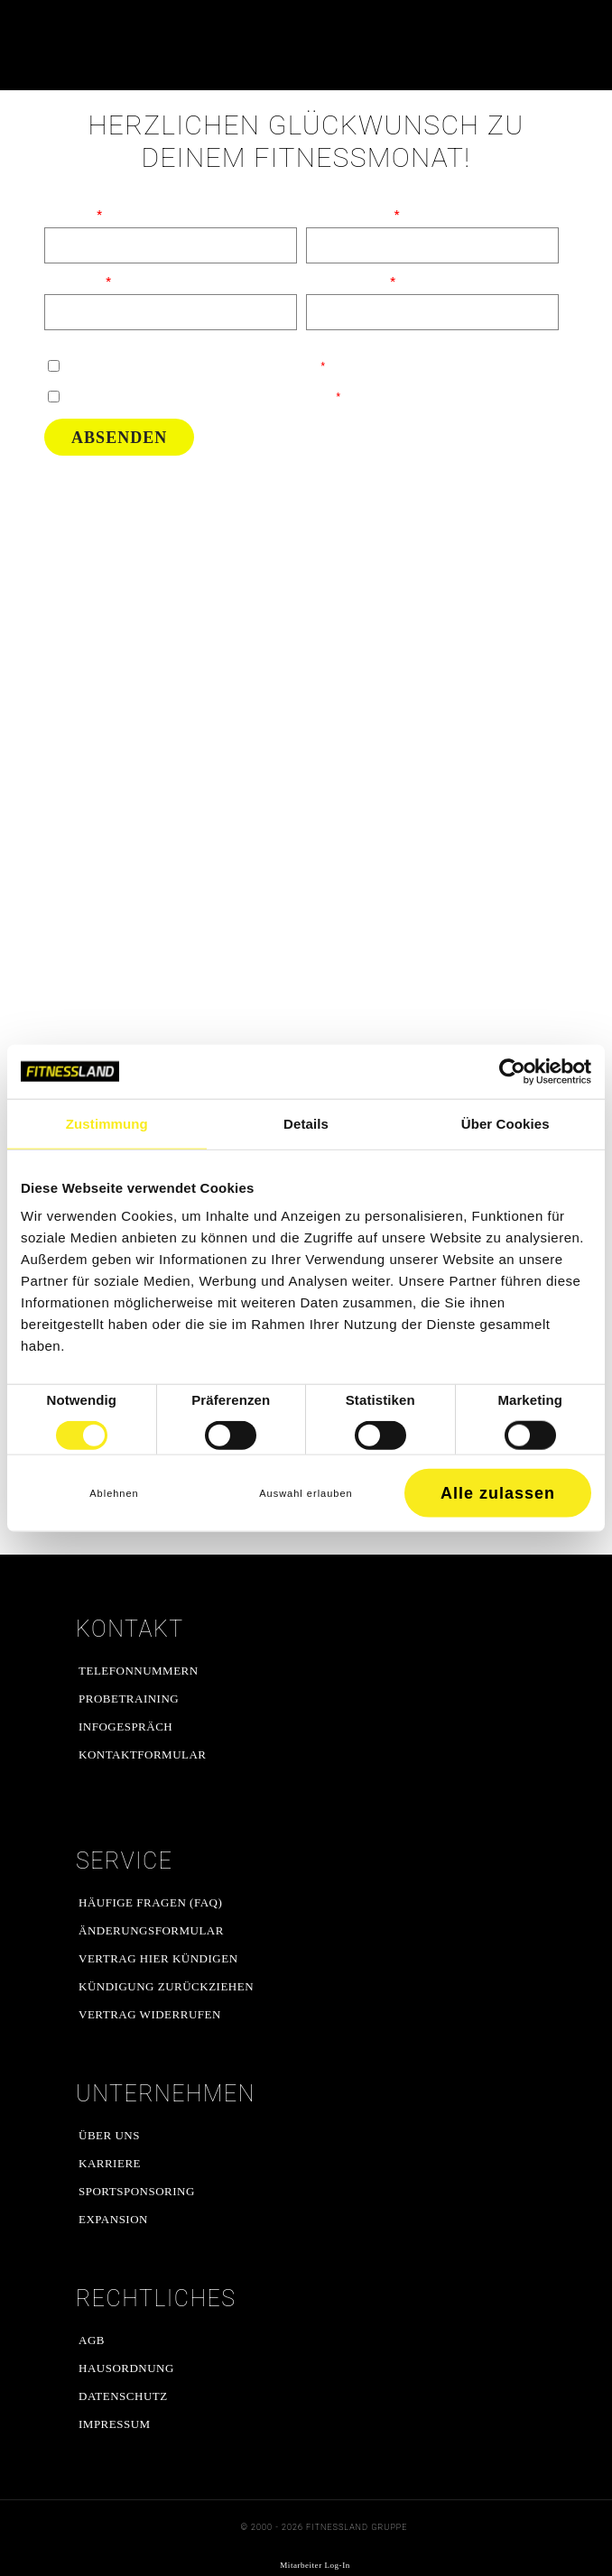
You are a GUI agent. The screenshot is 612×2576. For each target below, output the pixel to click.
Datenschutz (123, 2396)
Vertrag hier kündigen (158, 1958)
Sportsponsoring (137, 2191)
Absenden (119, 438)
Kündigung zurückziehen (166, 1986)
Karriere (110, 2163)
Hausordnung (126, 2368)
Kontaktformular (143, 1754)
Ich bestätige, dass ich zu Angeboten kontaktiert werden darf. (194, 366)
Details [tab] (306, 1123)
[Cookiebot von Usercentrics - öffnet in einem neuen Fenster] (512, 1071)
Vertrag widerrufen (150, 2014)
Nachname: (74, 281)
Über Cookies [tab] (505, 1123)
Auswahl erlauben (305, 1493)
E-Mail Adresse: (347, 281)
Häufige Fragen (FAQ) (150, 1902)
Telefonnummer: (349, 214)
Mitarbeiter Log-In (314, 2565)
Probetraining (129, 1698)
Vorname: (69, 214)
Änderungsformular (151, 1930)
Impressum (115, 2424)
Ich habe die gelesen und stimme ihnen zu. (202, 397)
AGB (92, 2340)
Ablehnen (114, 1493)
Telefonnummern (139, 1670)
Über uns (109, 2135)
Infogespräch (125, 1726)
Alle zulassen (497, 1493)
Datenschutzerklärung (165, 397)
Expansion (113, 2219)
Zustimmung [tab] (107, 1123)
